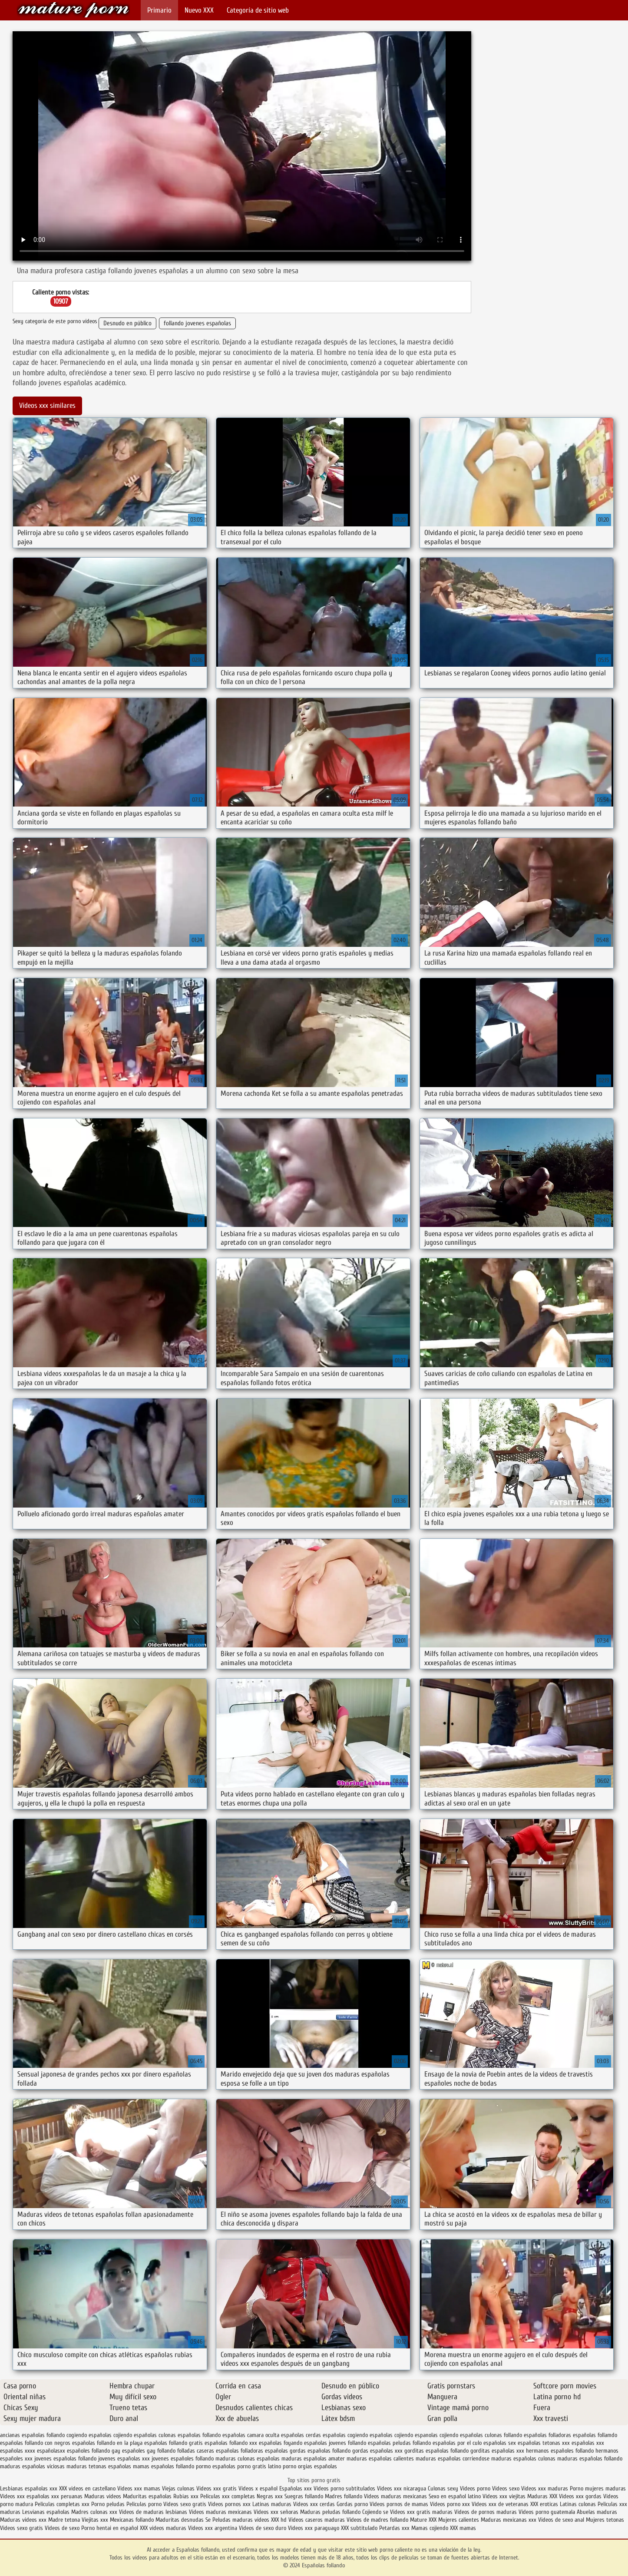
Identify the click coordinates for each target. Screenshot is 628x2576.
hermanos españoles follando (560, 2450)
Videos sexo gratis (184, 2504)
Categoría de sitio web (258, 10)
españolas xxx (588, 2443)
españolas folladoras (547, 2435)
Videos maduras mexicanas (395, 2496)
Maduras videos (102, 2496)
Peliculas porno (144, 2504)
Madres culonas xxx (94, 2512)
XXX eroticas (544, 2504)
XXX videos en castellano (88, 2488)
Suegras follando (304, 2496)
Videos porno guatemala (547, 2512)
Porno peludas (108, 2504)
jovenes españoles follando (183, 2458)
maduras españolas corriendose (452, 2458)
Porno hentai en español (109, 2528)
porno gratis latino (259, 2466)
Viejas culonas (178, 2488)
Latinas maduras (271, 2504)
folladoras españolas (264, 2450)
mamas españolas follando (163, 2466)
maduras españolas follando (589, 2458)
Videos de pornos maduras (485, 2512)
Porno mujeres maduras (598, 2488)
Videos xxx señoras (277, 2512)
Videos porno (475, 2488)
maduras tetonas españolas (98, 2466)
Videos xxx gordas (581, 2496)
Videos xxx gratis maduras (422, 2512)
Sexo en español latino (455, 2496)
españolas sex (499, 2443)
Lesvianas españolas (46, 2512)
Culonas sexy (443, 2488)
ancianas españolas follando (32, 2435)
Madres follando (344, 2496)
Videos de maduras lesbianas (154, 2512)
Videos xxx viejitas (504, 2496)
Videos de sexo (62, 2528)
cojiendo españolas (135, 2435)
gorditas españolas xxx (497, 2450)
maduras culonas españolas (247, 2458)
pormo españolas (215, 2466)
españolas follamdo (595, 2435)
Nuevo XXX (199, 10)
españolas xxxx (17, 2450)
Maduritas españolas (147, 2496)
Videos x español (258, 2488)
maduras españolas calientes (380, 2458)
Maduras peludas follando (330, 2512)
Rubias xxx (186, 2496)
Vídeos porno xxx (451, 2504)
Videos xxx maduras (545, 2488)
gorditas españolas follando (436, 2450)
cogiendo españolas (89, 2435)
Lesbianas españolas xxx (28, 2488)
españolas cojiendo (391, 2435)
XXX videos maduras (164, 2528)
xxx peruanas (67, 2496)
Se (208, 2519)
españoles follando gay (93, 2450)
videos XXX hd (271, 2519)
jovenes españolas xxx (124, 2458)
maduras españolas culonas (523, 2458)
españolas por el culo (457, 2443)
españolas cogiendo (345, 2435)
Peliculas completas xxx (62, 2504)
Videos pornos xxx (229, 2504)
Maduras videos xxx (23, 2519)
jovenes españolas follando (65, 2458)
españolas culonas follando (491, 2435)
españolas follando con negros (35, 2443)
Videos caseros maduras (316, 2519)
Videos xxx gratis (216, 2488)
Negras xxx (270, 2496)
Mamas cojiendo (429, 2528)
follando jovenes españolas (197, 323)
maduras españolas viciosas (32, 2466)
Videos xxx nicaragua (401, 2488)
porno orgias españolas (310, 2466)
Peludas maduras (232, 2519)
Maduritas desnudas (179, 2519)
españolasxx (51, 2450)
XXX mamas (463, 2528)
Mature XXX (423, 2519)
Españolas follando (73, 9)
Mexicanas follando (132, 2519)
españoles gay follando (148, 2450)
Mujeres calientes (458, 2519)
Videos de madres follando (378, 2519)
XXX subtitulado (360, 2528)
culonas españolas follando (190, 2435)
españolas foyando (280, 2443)
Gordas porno (352, 2504)
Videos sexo (505, 2488)
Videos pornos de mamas (399, 2504)
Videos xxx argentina (213, 2528)
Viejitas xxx (95, 2519)
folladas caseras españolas (208, 2450)
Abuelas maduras (597, 2512)
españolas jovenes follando (335, 2443)
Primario (159, 10)
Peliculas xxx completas (227, 2496)
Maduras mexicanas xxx (508, 2519)
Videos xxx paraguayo (314, 2528)
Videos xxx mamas (138, 2488)
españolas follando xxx (231, 2443)
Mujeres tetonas (605, 2519)
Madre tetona (64, 2519)
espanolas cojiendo (436, 2435)
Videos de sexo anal (561, 2519)
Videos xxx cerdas (315, 2504)
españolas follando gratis (173, 2443)
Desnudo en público (127, 323)
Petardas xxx (395, 2528)
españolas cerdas (301, 2435)
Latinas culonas (578, 2504)
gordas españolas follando (320, 2450)
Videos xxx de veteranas (500, 2504)
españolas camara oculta (250, 2435)
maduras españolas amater (313, 2458)
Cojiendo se (375, 2512)
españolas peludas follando (399, 2443)
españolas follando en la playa (107, 2443)
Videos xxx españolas (25, 2496)
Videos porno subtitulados (344, 2488)
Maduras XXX (542, 2496)
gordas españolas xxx (377, 2450)
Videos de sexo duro (263, 2528)
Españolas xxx (295, 2488)
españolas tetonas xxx (544, 2443)
